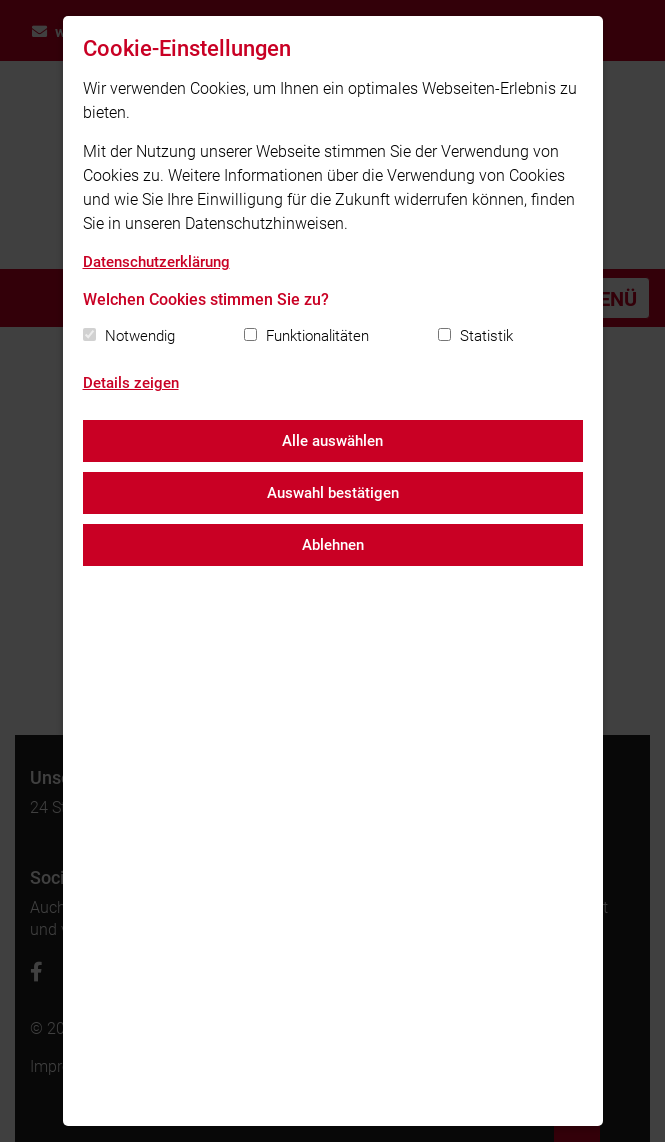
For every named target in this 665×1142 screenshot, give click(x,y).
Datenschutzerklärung (156, 262)
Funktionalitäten (317, 336)
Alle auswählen (332, 441)
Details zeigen (131, 383)
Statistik (486, 336)
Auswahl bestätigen (333, 493)
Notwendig (140, 336)
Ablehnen (333, 545)
